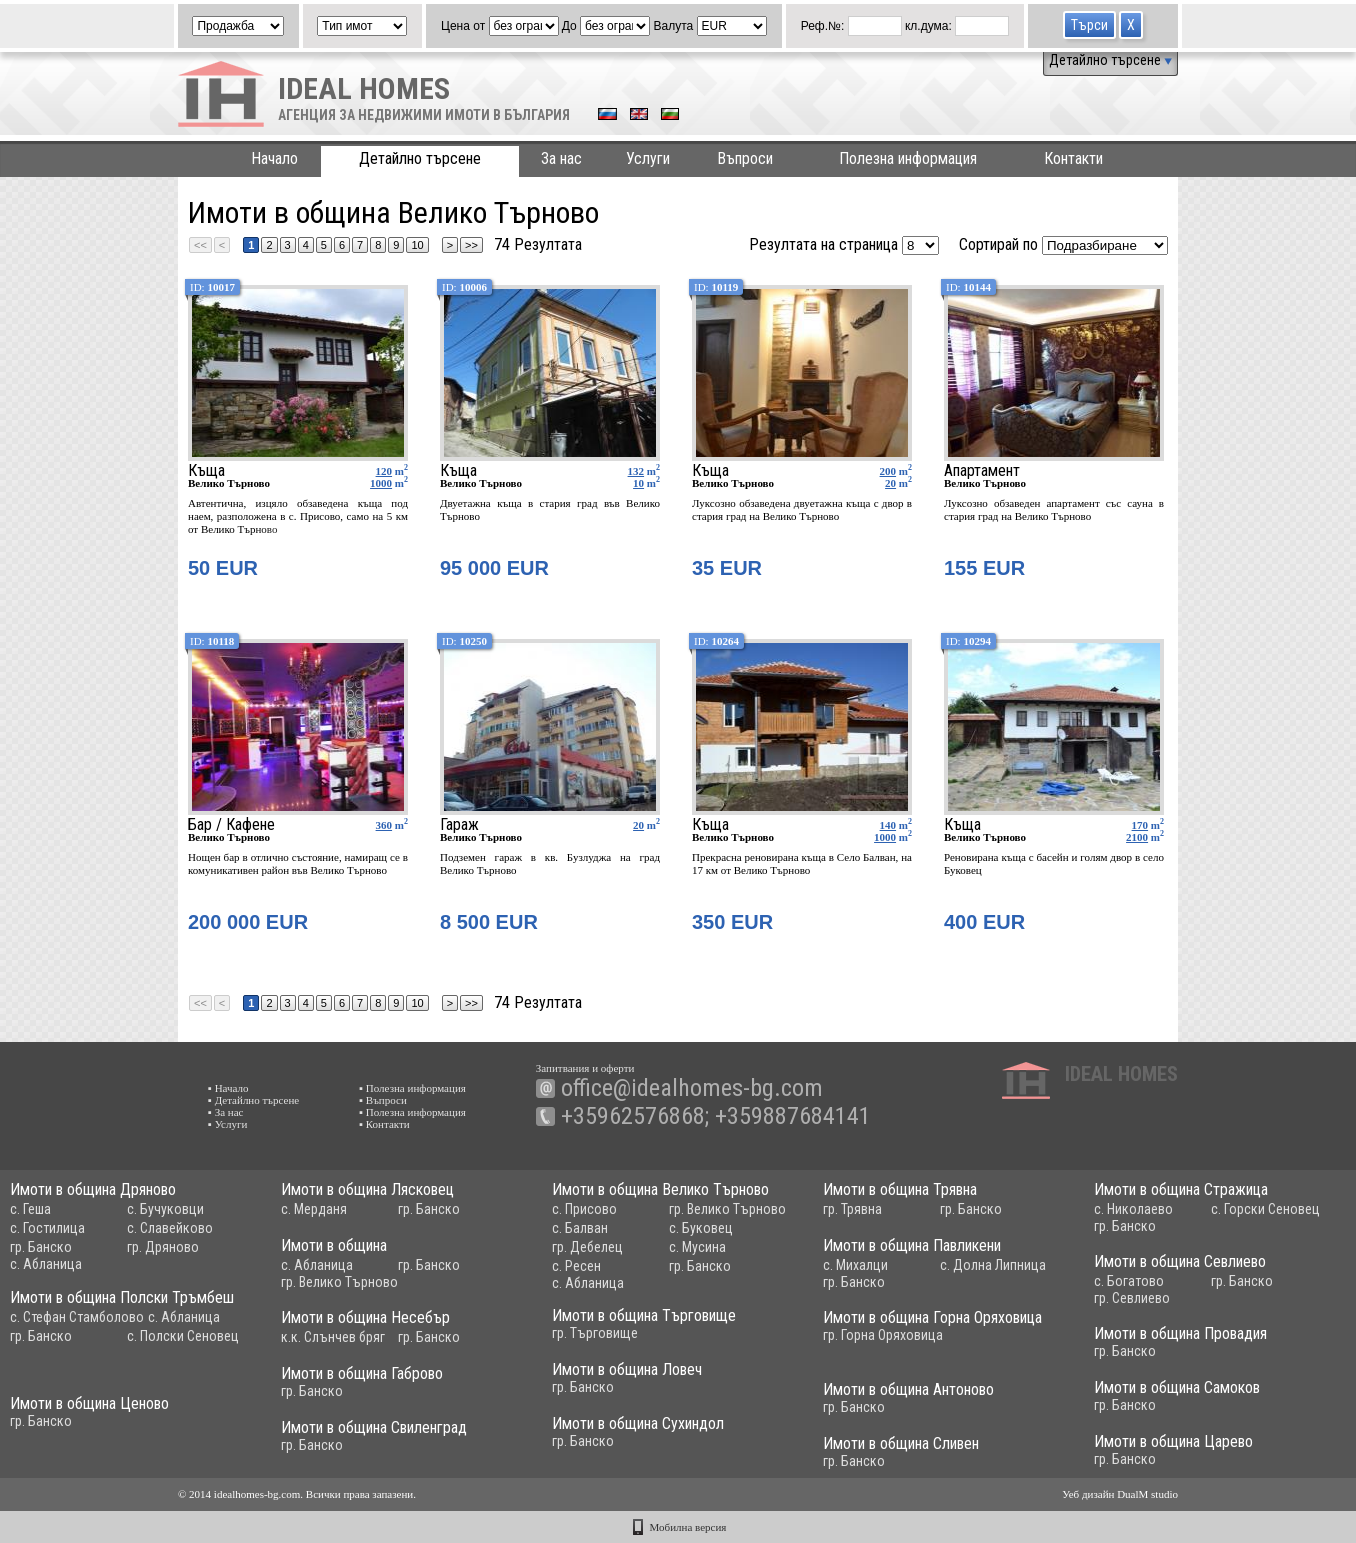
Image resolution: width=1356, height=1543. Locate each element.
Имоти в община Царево (1173, 1441)
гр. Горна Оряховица (883, 1335)
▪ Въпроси (383, 1100)
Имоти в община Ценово (89, 1403)
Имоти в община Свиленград (374, 1427)
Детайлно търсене (1110, 60)
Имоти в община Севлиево (1180, 1261)
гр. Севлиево (1132, 1298)
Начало (274, 158)
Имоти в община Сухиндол (638, 1423)
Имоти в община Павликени (912, 1245)
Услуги (648, 158)
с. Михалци (855, 1265)
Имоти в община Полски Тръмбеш (122, 1297)
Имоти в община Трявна (900, 1189)
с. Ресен (576, 1266)
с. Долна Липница (993, 1265)
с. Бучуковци (165, 1209)
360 (384, 825)
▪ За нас (225, 1112)
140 (888, 825)
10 (417, 245)
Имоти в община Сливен (901, 1443)
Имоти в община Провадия (1180, 1333)
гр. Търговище (595, 1333)
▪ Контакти (384, 1124)
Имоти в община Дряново (93, 1189)
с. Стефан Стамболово (77, 1317)
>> (471, 245)
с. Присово (584, 1209)
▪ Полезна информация (412, 1088)
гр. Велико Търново (727, 1209)
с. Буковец (701, 1228)
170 (1140, 825)
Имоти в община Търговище (644, 1315)
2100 (1137, 837)
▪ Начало (228, 1088)
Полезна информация (908, 158)
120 (384, 471)
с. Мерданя (314, 1209)
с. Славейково (170, 1228)
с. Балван (580, 1228)
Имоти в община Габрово (362, 1373)
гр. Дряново (163, 1247)
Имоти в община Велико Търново (660, 1189)
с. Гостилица (47, 1228)
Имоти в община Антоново (908, 1389)
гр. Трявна (852, 1209)
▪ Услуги (227, 1124)
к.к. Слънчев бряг (333, 1337)
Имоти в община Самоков (1177, 1387)
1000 (381, 483)
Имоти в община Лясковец (367, 1189)
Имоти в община (334, 1245)
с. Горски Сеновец (1265, 1209)
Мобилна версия (688, 1527)
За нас (561, 158)
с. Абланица (46, 1264)
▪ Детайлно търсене (253, 1100)
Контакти (1073, 158)
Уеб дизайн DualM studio (1120, 1494)
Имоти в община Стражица (1181, 1189)
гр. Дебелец (587, 1247)
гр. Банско (41, 1247)
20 (890, 483)
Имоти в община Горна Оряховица (932, 1317)
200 (888, 471)
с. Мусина (697, 1247)
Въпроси (745, 158)
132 (636, 471)
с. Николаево (1133, 1209)
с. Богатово (1129, 1281)
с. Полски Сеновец (183, 1336)
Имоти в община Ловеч (627, 1369)
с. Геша (30, 1209)
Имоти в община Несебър (365, 1317)
